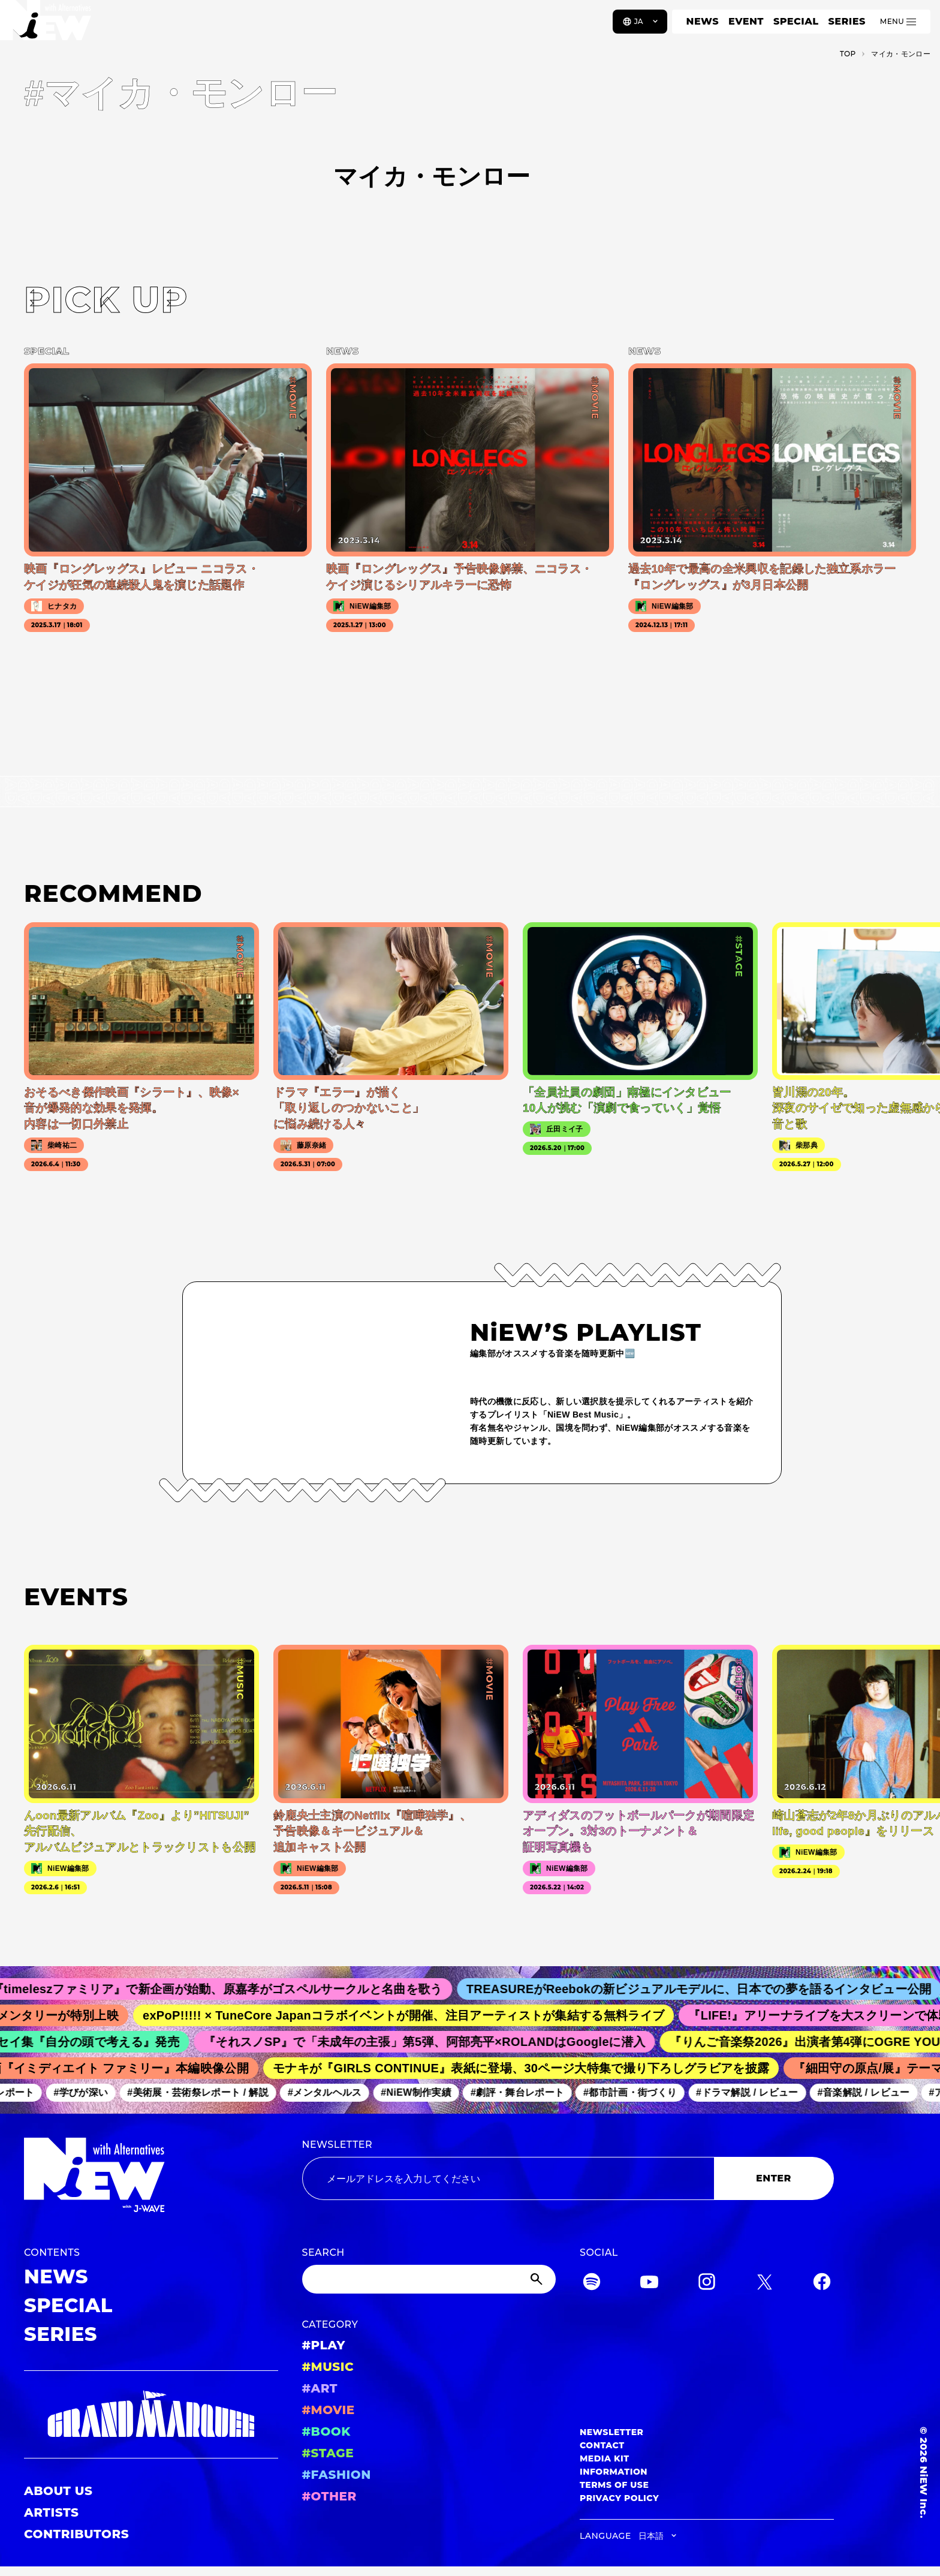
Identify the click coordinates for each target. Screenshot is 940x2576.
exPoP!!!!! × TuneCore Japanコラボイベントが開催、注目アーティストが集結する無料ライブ (414, 2015)
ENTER (773, 2178)
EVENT (746, 21)
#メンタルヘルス (332, 2092)
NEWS (702, 21)
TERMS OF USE (614, 2484)
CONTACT (602, 2445)
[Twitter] (764, 2284)
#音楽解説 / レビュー (870, 2092)
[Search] (429, 2279)
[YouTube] (649, 2284)
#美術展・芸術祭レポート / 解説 (205, 2092)
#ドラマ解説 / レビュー (754, 2092)
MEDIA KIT (604, 2458)
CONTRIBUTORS (76, 2534)
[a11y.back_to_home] (49, 26)
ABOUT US (58, 2491)
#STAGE (328, 2453)
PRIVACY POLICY (619, 2498)
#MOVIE (328, 2410)
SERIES (846, 21)
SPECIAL (796, 21)
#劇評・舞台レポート (524, 2092)
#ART (320, 2388)
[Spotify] (592, 2284)
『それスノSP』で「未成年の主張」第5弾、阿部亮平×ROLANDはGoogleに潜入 (433, 2041)
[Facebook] (822, 2284)
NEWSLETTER (337, 2144)
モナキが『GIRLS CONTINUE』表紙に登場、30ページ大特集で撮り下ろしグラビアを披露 (529, 2068)
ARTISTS (51, 2512)
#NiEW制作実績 (423, 2092)
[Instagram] (707, 2284)
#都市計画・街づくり (637, 2092)
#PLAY (323, 2345)
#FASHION (336, 2474)
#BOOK (326, 2431)
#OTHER (329, 2496)
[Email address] (508, 2178)
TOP (848, 53)
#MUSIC (328, 2367)
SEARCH (323, 2252)
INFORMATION (613, 2471)
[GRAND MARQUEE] (151, 2414)
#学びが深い (88, 2092)
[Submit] (538, 2279)
